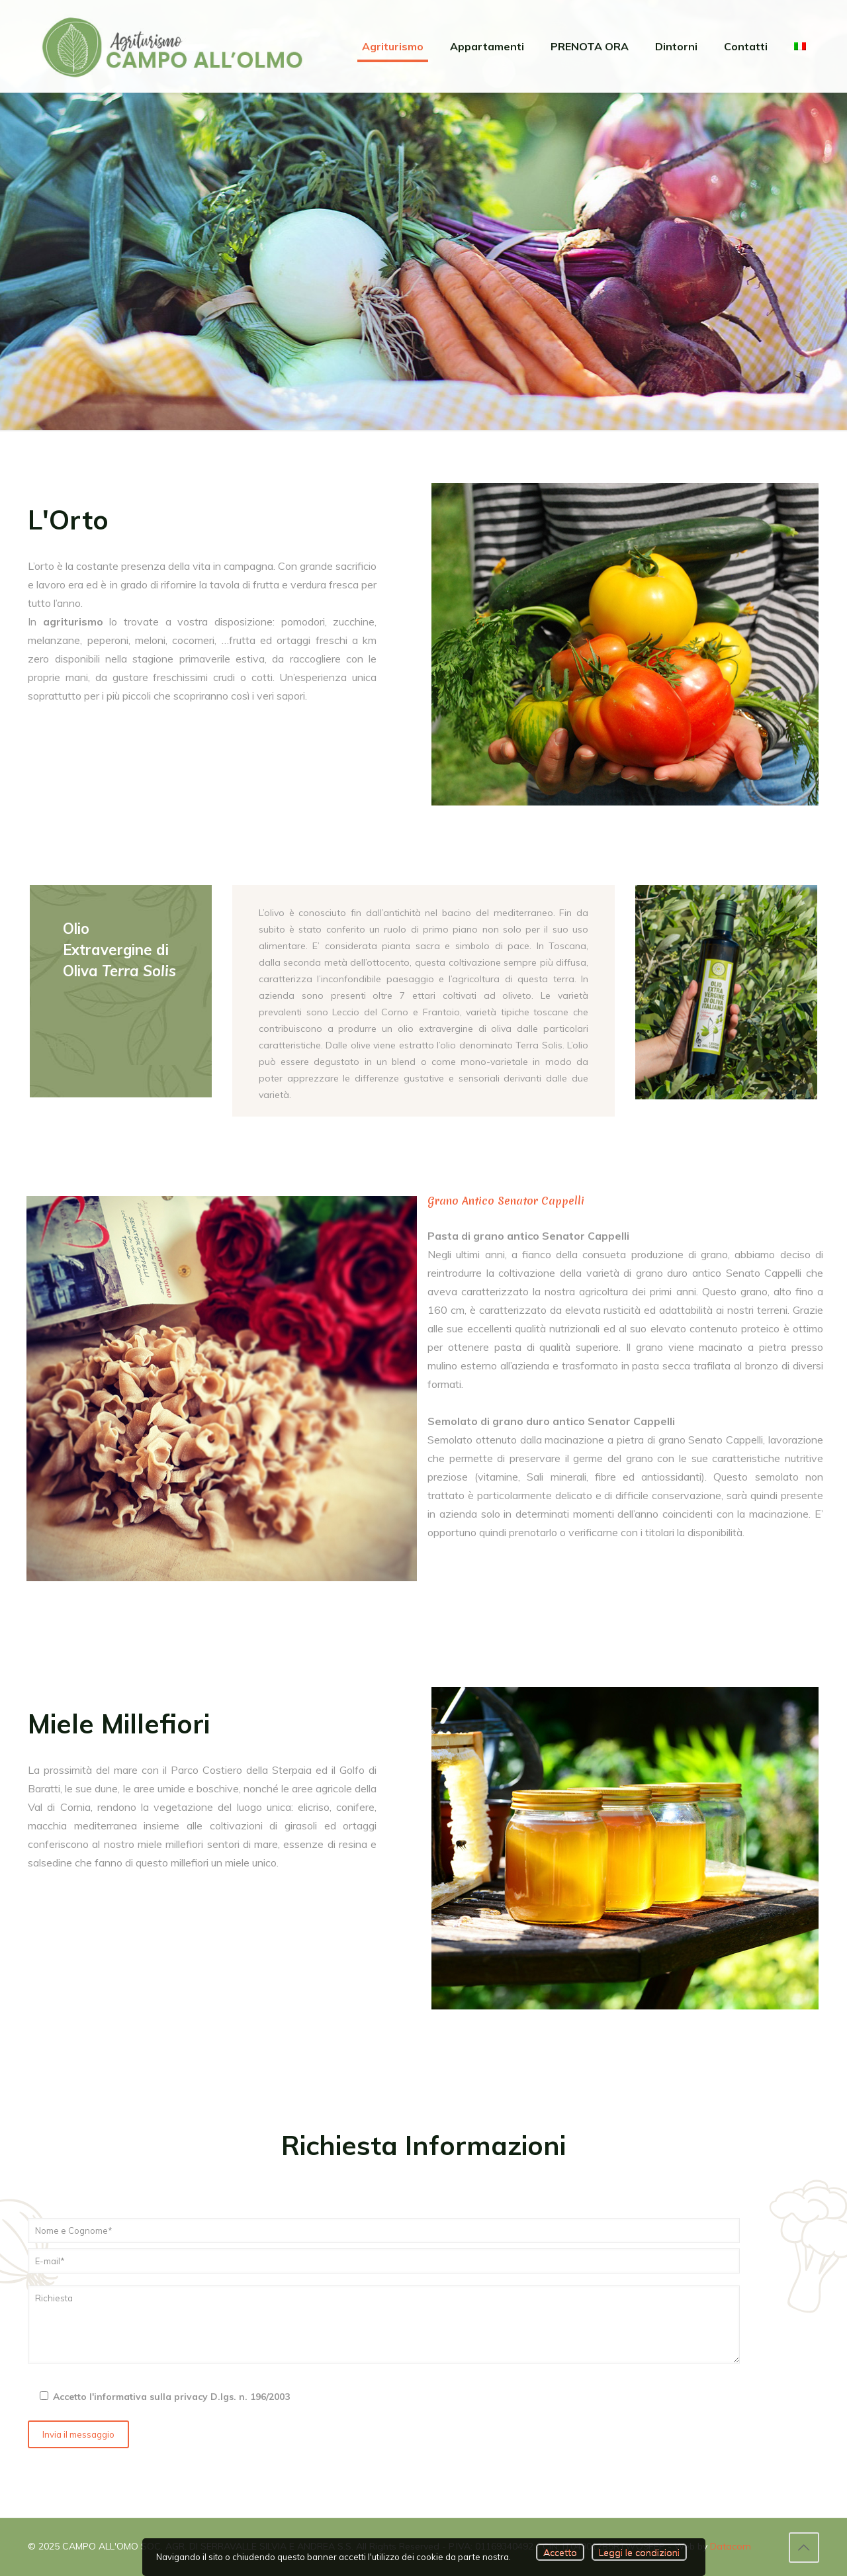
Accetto (560, 2552)
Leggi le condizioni (639, 2552)
